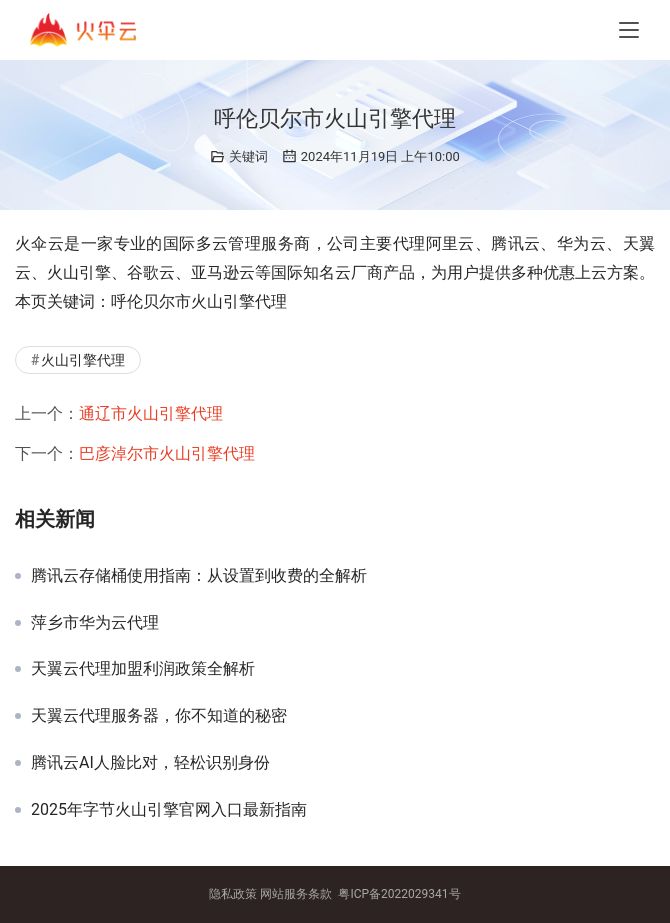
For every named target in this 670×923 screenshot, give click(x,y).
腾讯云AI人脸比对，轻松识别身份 (150, 763)
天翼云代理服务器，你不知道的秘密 (159, 716)
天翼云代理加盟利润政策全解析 (143, 669)
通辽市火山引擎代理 (151, 413)
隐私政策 (233, 894)
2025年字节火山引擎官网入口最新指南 (169, 810)
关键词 (248, 156)
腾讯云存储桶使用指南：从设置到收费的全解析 (199, 576)
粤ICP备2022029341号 (399, 894)
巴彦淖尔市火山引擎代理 (167, 453)
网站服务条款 (296, 894)
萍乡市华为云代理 (95, 623)
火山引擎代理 (83, 360)
